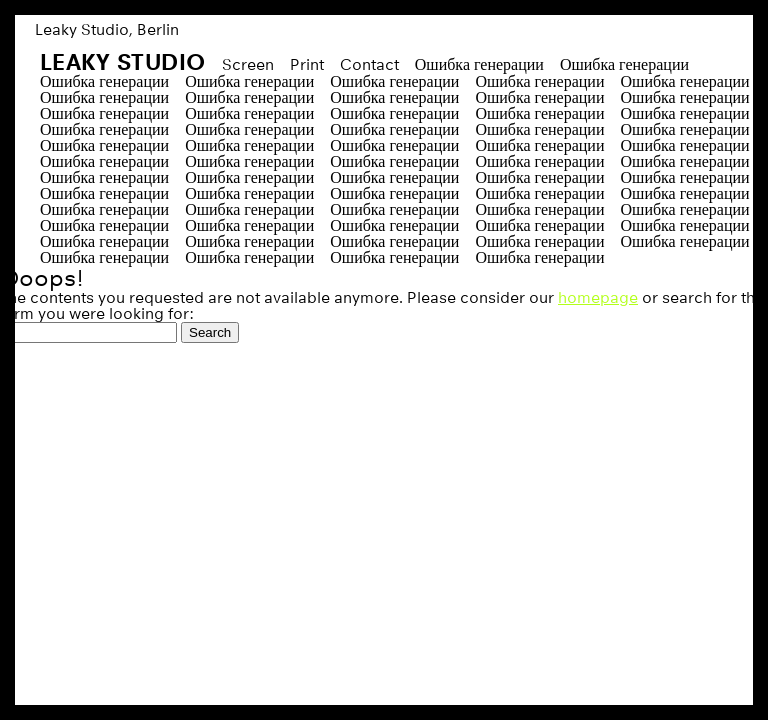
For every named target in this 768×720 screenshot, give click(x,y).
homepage (598, 297)
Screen (248, 64)
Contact (369, 64)
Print (307, 64)
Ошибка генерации (479, 64)
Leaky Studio (123, 61)
